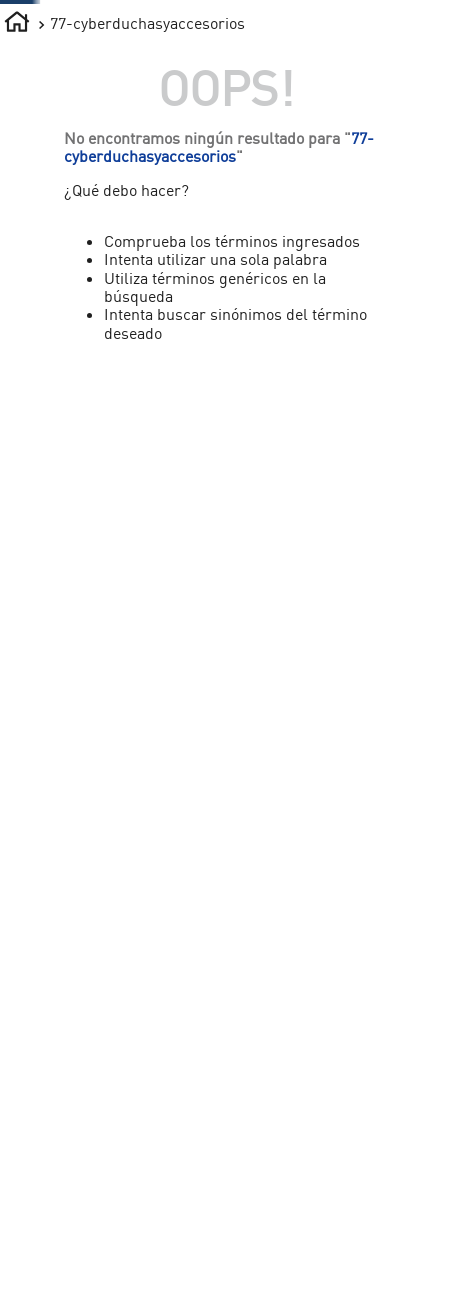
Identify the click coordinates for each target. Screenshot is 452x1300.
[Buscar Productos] (238, 64)
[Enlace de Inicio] (17, 234)
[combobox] (203, 64)
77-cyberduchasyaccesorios (147, 233)
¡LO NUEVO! (342, 154)
